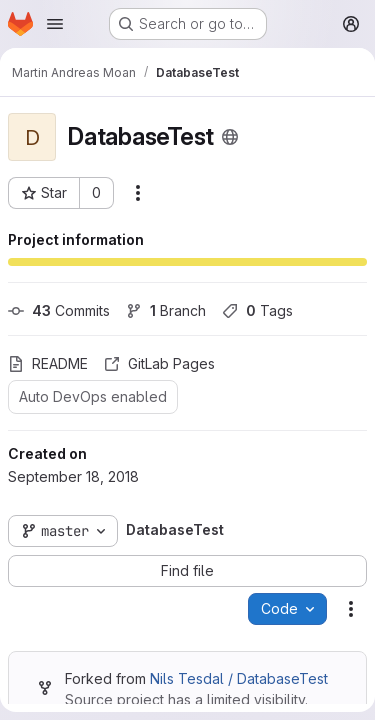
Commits (59, 310)
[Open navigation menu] (55, 24)
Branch (166, 310)
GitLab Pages (159, 363)
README (48, 363)
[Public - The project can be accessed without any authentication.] (230, 137)
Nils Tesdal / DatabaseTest (239, 678)
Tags (257, 310)
